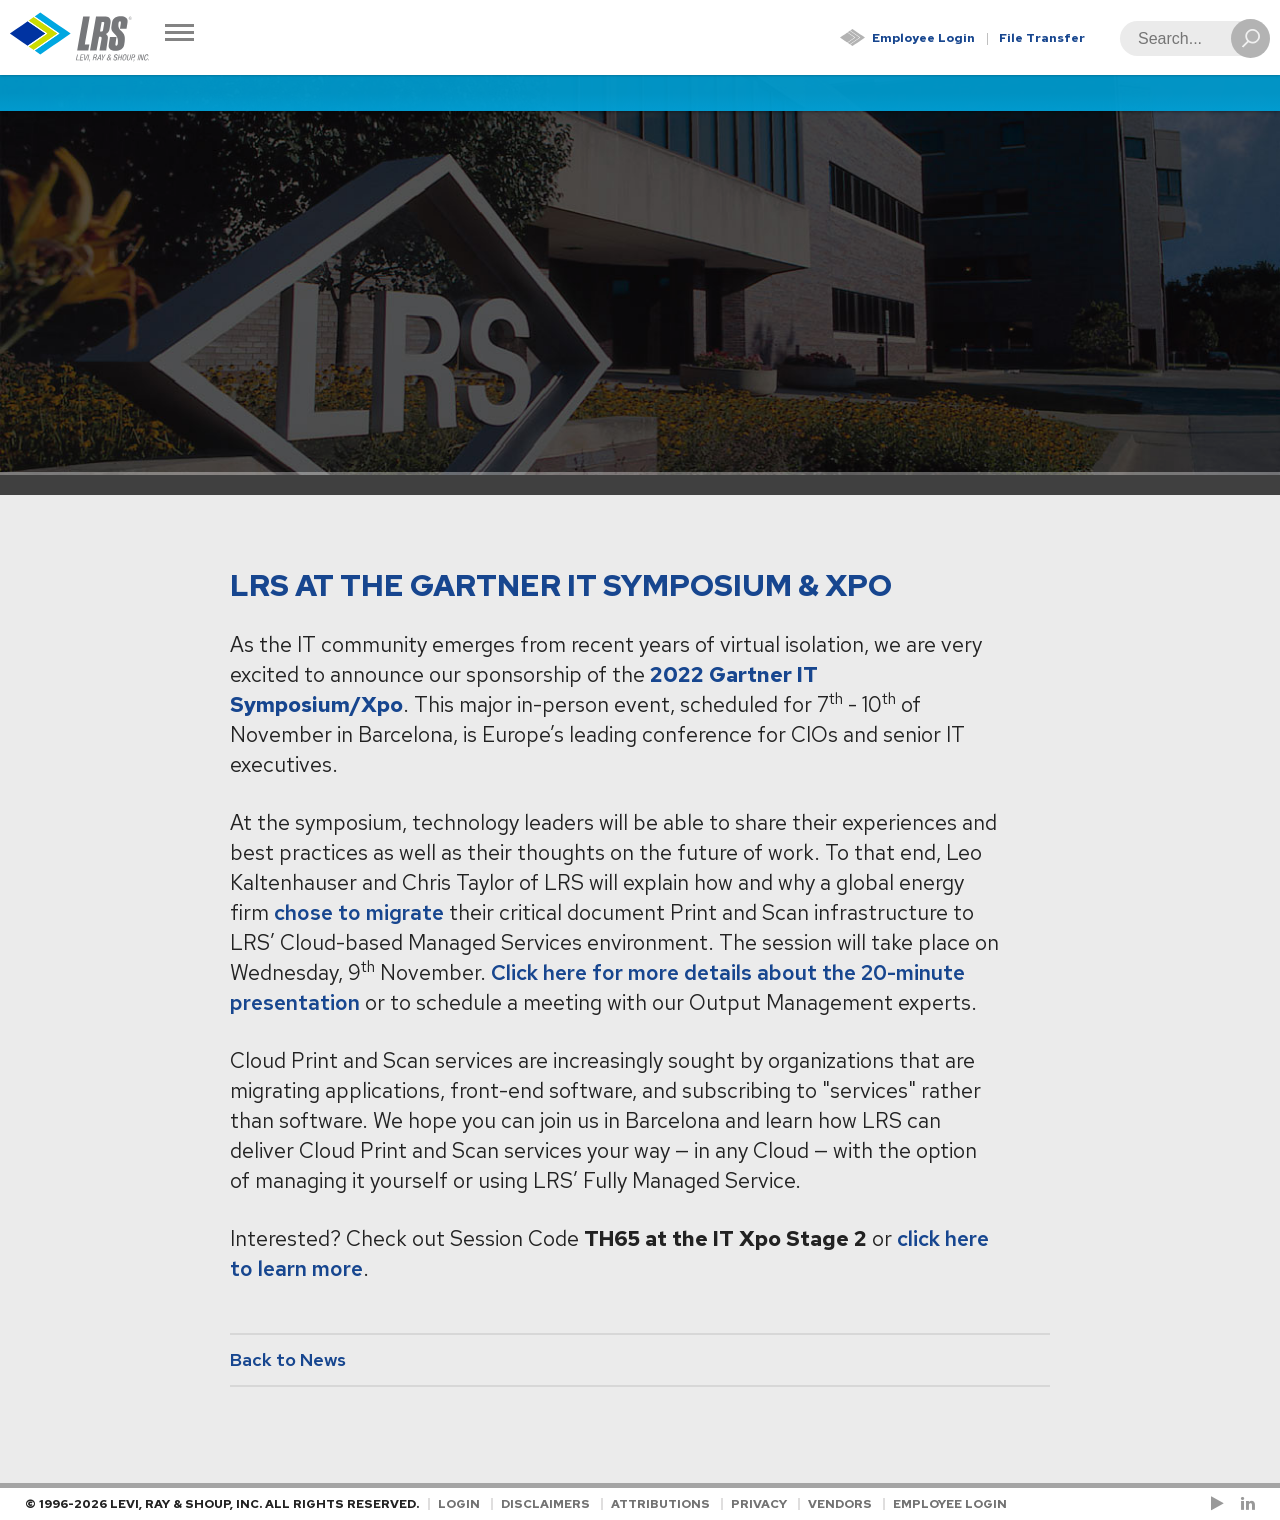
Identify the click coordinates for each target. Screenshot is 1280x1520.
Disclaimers (545, 1504)
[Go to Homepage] (80, 37)
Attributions (660, 1504)
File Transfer (1042, 38)
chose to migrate (359, 912)
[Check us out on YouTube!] (1221, 1504)
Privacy (759, 1504)
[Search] (1189, 38)
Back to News (288, 1359)
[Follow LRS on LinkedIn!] (1244, 1504)
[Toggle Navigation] (179, 34)
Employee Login (923, 38)
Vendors (840, 1504)
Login (459, 1504)
